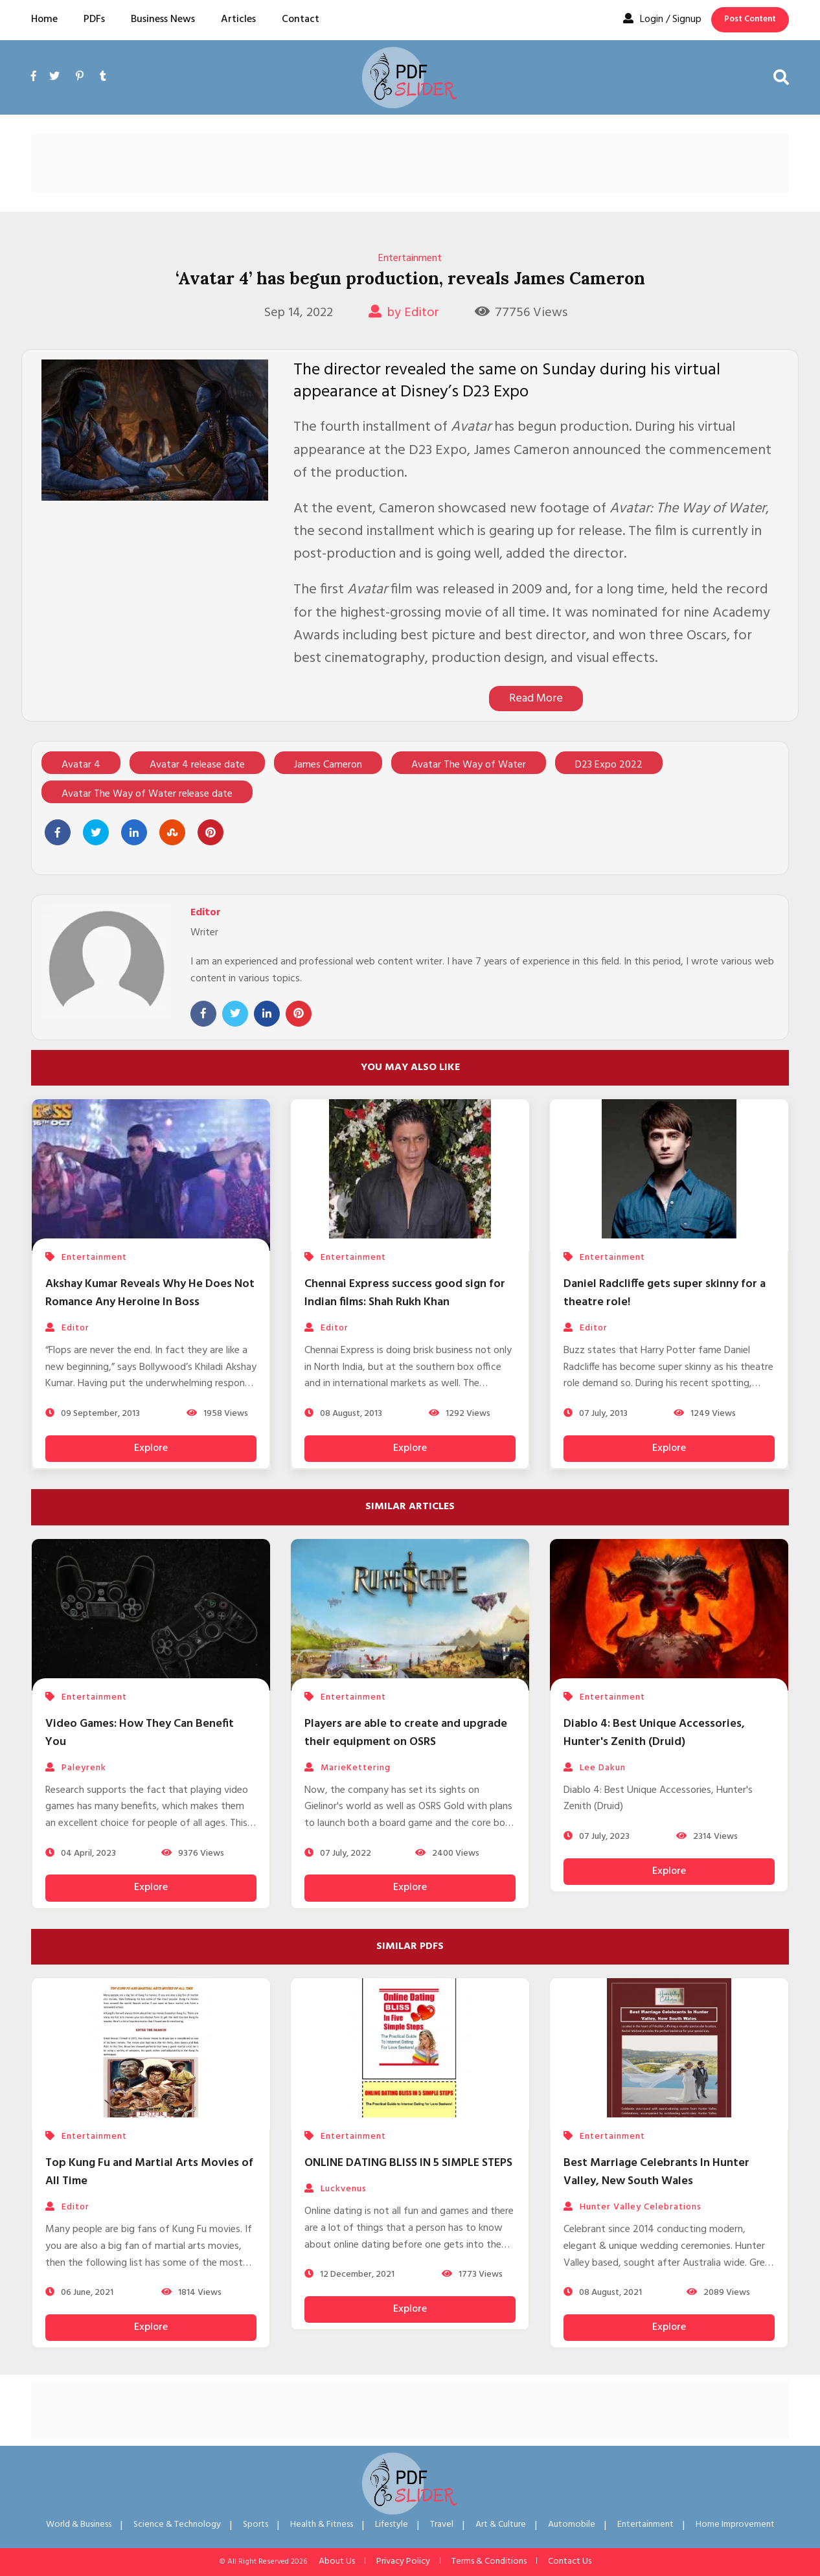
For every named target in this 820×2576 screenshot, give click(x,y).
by (404, 312)
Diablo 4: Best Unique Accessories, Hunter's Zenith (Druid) (654, 1733)
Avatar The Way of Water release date (147, 794)
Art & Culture (500, 2524)
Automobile (571, 2524)
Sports (255, 2524)
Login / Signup (662, 19)
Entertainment (410, 258)
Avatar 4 (81, 765)
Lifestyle (391, 2524)
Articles (238, 19)
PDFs (94, 19)
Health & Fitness (321, 2524)
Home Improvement (735, 2524)
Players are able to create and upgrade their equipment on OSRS (405, 1733)
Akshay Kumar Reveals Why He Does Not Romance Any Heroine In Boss (150, 1293)
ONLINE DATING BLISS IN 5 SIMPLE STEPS (408, 2163)
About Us (337, 2561)
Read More (536, 698)
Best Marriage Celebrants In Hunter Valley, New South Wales (656, 2172)
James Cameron (328, 765)
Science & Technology (177, 2524)
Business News (163, 19)
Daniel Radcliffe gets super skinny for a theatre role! (665, 1293)
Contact (300, 19)
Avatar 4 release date (197, 765)
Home (44, 19)
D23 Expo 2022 (609, 765)
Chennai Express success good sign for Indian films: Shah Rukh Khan (404, 1293)
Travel (441, 2524)
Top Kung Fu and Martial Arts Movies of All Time (149, 2172)
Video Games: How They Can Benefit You (139, 1733)
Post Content (750, 19)
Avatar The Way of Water (468, 765)
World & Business (78, 2524)
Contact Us (569, 2561)
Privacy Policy (403, 2561)
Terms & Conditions (489, 2561)
